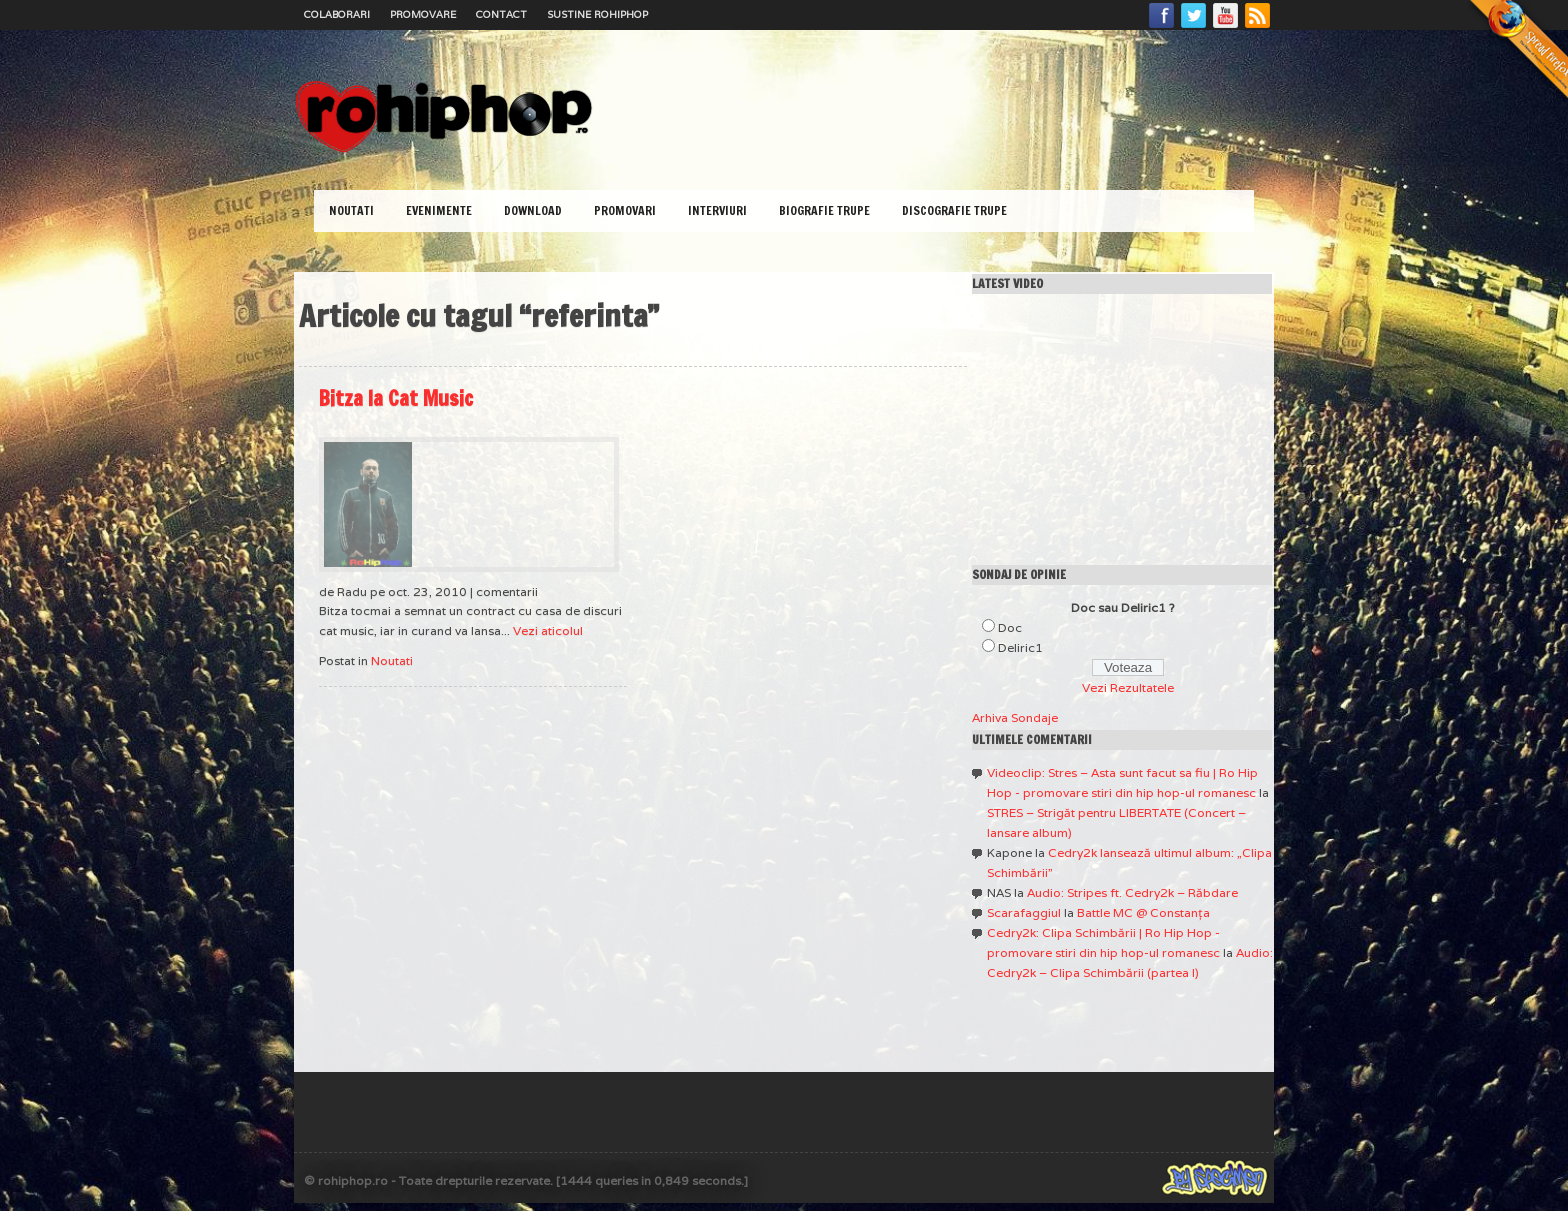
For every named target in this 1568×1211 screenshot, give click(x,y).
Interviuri (717, 210)
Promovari (625, 210)
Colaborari (337, 14)
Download (533, 210)
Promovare (423, 14)
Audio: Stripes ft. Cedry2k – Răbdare (1132, 892)
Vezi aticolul (548, 630)
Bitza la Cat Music (396, 398)
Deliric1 (1020, 647)
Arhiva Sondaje (1015, 717)
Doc (1010, 627)
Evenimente (439, 210)
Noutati (351, 210)
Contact (501, 14)
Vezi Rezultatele (1128, 687)
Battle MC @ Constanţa (1143, 912)
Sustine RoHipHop (597, 14)
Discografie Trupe (954, 210)
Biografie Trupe (824, 210)
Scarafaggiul (1024, 912)
